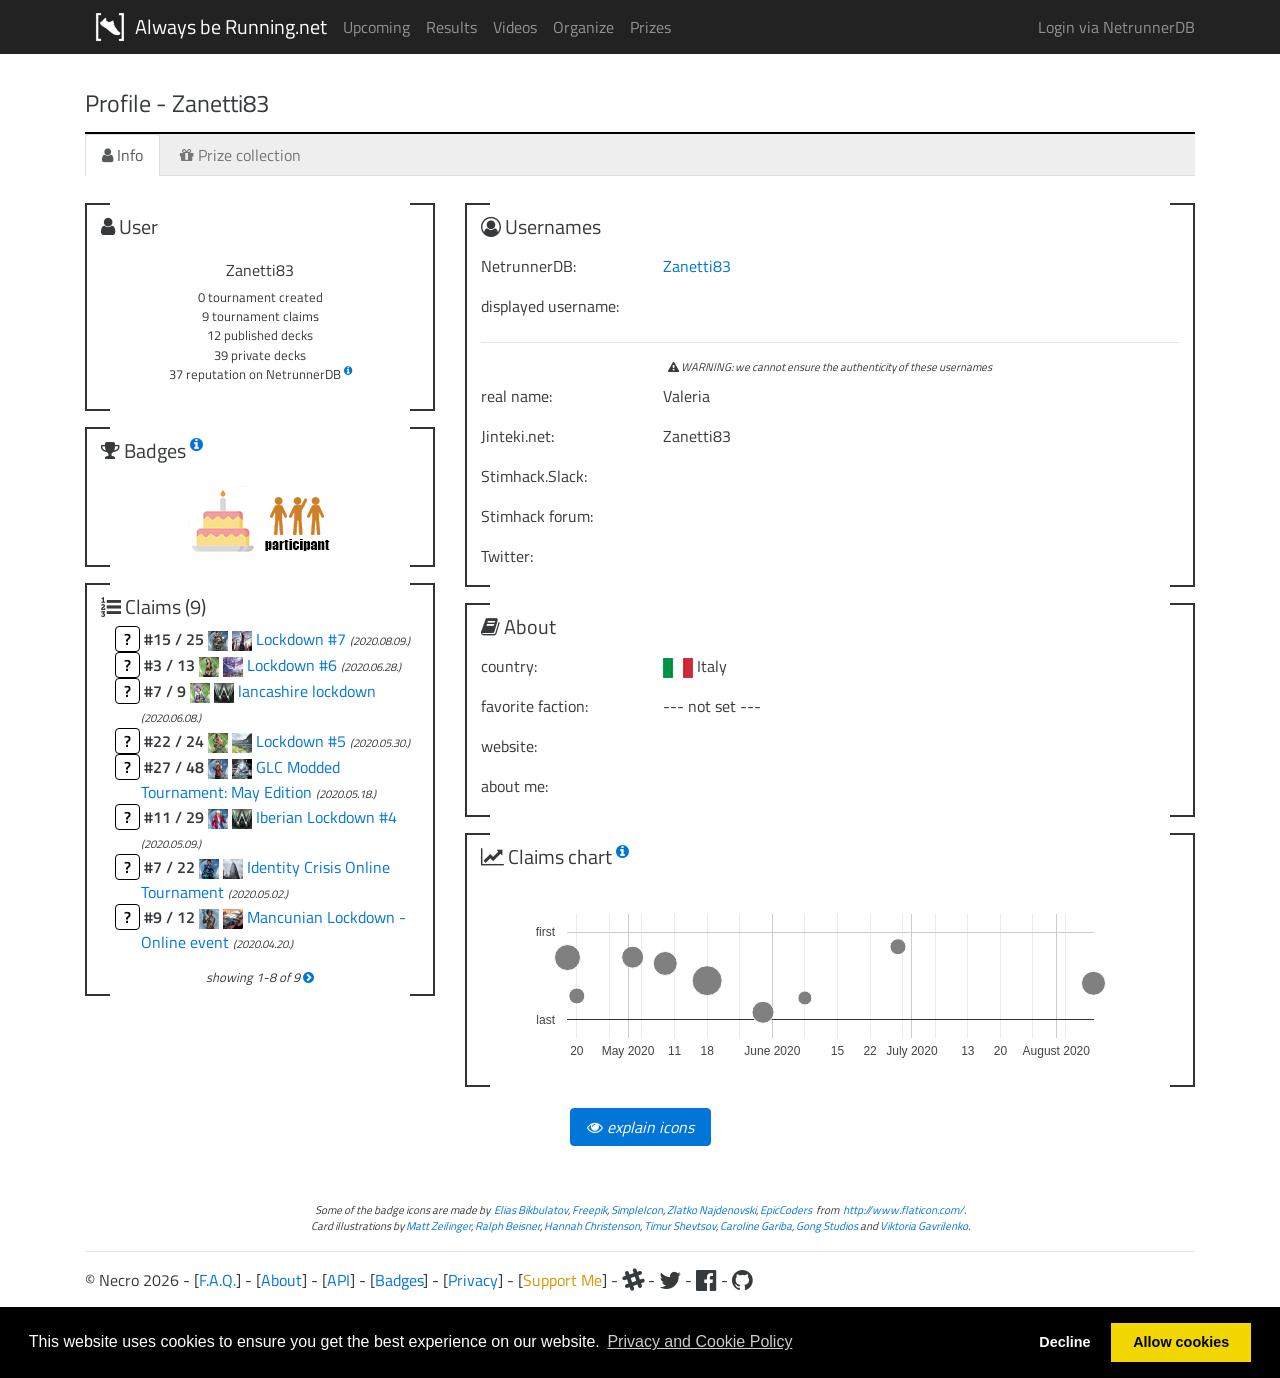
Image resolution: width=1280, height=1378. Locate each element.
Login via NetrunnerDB (1116, 27)
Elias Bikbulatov (531, 1209)
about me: (514, 786)
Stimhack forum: (537, 516)
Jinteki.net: (517, 436)
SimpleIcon (637, 1209)
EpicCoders (786, 1209)
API (338, 1280)
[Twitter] (670, 1280)
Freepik (589, 1209)
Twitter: (507, 556)
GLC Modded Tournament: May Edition (240, 779)
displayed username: (550, 306)
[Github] (742, 1280)
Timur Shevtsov (680, 1225)
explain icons (640, 1127)
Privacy (473, 1280)
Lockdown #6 (294, 665)
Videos (515, 27)
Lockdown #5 (303, 741)
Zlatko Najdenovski (711, 1209)
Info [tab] (122, 155)
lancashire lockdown (307, 691)
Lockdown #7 (303, 639)
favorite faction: (534, 706)
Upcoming (376, 27)
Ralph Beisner (507, 1225)
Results (451, 27)
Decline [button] (1064, 1342)
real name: (516, 396)
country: (509, 666)
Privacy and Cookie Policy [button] (699, 1341)
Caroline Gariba (756, 1225)
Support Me (562, 1280)
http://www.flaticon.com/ (903, 1209)
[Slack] (633, 1280)
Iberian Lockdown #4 (326, 817)
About (281, 1280)
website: (509, 746)
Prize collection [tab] (240, 155)
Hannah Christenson (592, 1225)
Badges (399, 1280)
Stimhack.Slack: (534, 476)
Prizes (650, 27)
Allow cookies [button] (1181, 1342)
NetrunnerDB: (528, 266)
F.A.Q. (217, 1280)
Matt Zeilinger (438, 1225)
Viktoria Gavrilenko (924, 1225)
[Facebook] (706, 1280)
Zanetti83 (697, 266)
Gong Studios (827, 1225)
